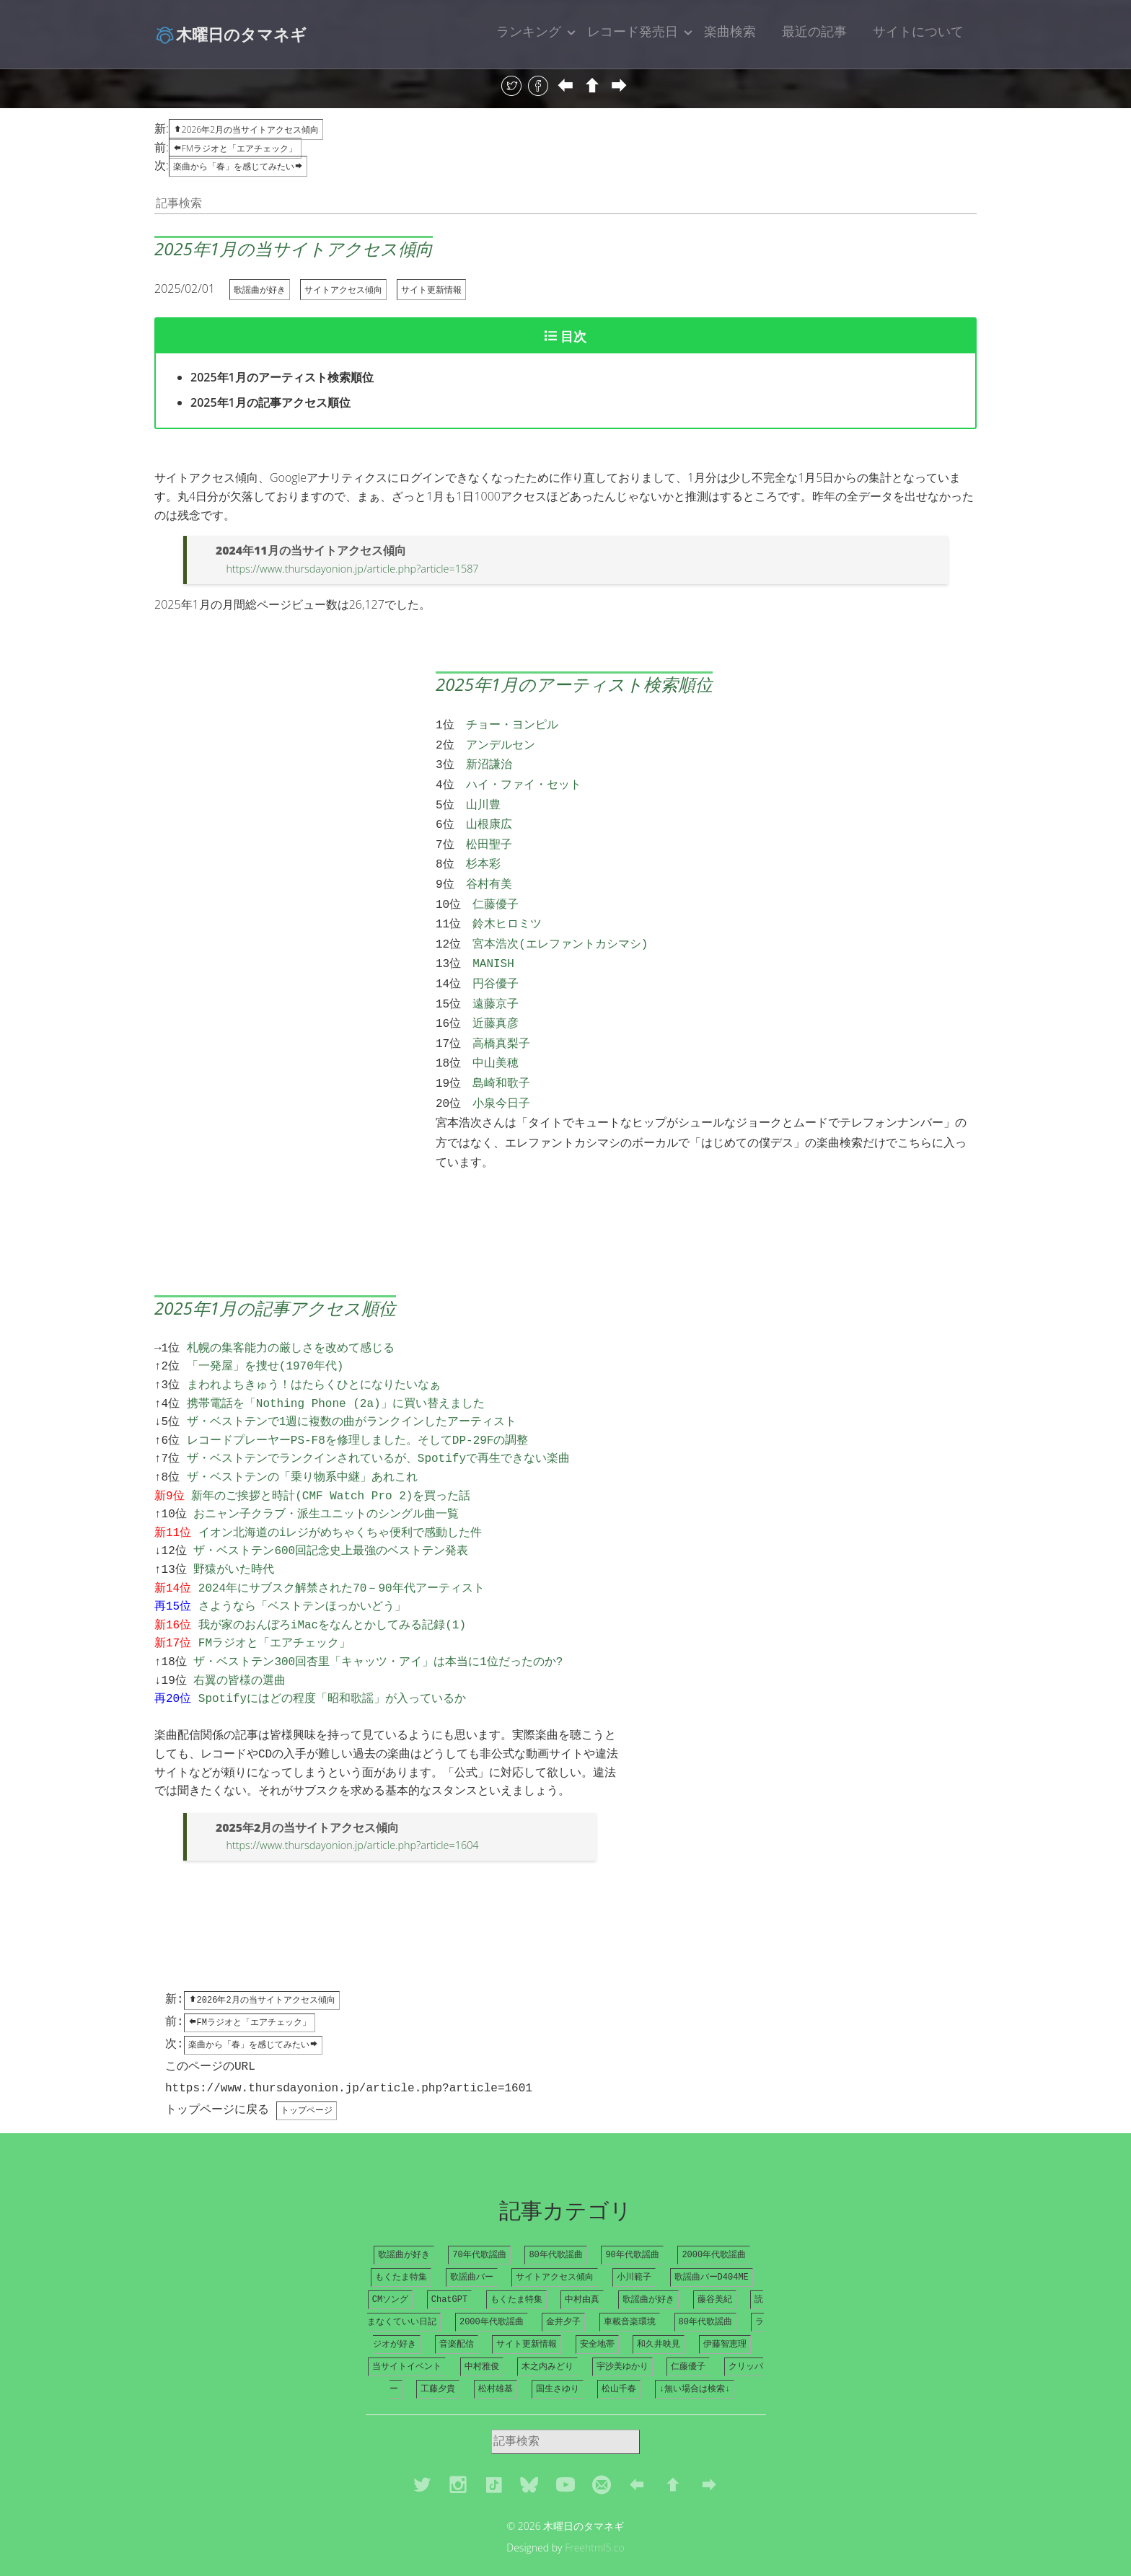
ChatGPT (449, 2270)
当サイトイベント (406, 2339)
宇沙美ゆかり (622, 2339)
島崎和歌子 (501, 1056)
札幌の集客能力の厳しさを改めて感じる (291, 1314)
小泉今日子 (501, 1075)
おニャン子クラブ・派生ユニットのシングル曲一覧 (326, 1480)
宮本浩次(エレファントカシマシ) (560, 927)
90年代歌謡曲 (632, 2224)
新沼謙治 (489, 761)
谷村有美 (489, 872)
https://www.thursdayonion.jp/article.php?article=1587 (352, 568)
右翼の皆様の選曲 (239, 1646)
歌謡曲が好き (260, 289)
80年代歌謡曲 (555, 2224)
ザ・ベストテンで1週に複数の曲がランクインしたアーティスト (352, 1387)
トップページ (307, 2079)
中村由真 (582, 2270)
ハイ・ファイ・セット (523, 780)
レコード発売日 (632, 31)
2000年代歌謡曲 (714, 2224)
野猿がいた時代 (233, 1535)
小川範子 (634, 2247)
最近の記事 (814, 31)
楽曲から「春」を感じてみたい (238, 166)
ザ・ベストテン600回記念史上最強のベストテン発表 (330, 1517)
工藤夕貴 (438, 2362)
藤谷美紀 (714, 2270)
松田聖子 (489, 835)
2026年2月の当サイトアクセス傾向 (246, 129)
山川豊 (483, 798)
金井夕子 (563, 2293)
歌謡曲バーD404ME (711, 2247)
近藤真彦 (495, 1001)
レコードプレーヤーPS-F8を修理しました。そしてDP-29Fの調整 (358, 1406)
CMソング (390, 2270)
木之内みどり (547, 2339)
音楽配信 (456, 2316)
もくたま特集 (401, 2247)
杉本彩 (483, 853)
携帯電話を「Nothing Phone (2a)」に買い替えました (336, 1369)
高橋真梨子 (501, 1020)
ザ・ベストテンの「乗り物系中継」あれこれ (302, 1443)
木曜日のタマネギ (230, 34)
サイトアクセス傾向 (343, 289)
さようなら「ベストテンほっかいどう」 (302, 1572)
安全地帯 (597, 2316)
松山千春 (619, 2362)
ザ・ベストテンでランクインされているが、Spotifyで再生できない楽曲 (378, 1424)
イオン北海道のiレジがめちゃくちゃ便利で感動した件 (340, 1499)
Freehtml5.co (595, 2521)
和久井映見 (658, 2316)
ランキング (528, 31)
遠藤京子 (495, 983)
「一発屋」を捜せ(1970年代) (265, 1332)
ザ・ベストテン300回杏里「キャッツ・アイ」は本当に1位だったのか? (378, 1628)
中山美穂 (495, 1038)
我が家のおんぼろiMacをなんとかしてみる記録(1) (332, 1591)
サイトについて (918, 31)
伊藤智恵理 (725, 2316)
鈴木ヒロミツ (507, 909)
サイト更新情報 (431, 289)
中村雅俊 (482, 2339)
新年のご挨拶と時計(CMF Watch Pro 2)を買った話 (330, 1462)
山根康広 (489, 816)
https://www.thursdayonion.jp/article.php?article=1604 (352, 1810)
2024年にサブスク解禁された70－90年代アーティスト (341, 1554)
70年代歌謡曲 (479, 2224)
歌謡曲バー (471, 2247)
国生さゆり (557, 2362)
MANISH (493, 945)
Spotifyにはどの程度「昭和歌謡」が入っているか (332, 1664)
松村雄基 (495, 2362)
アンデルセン (500, 743)
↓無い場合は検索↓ (694, 2362)
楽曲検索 (730, 31)
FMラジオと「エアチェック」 (235, 148)
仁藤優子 (495, 891)
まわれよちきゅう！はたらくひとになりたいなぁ (314, 1351)
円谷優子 (495, 964)
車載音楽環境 (630, 2293)
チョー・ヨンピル (512, 724)
